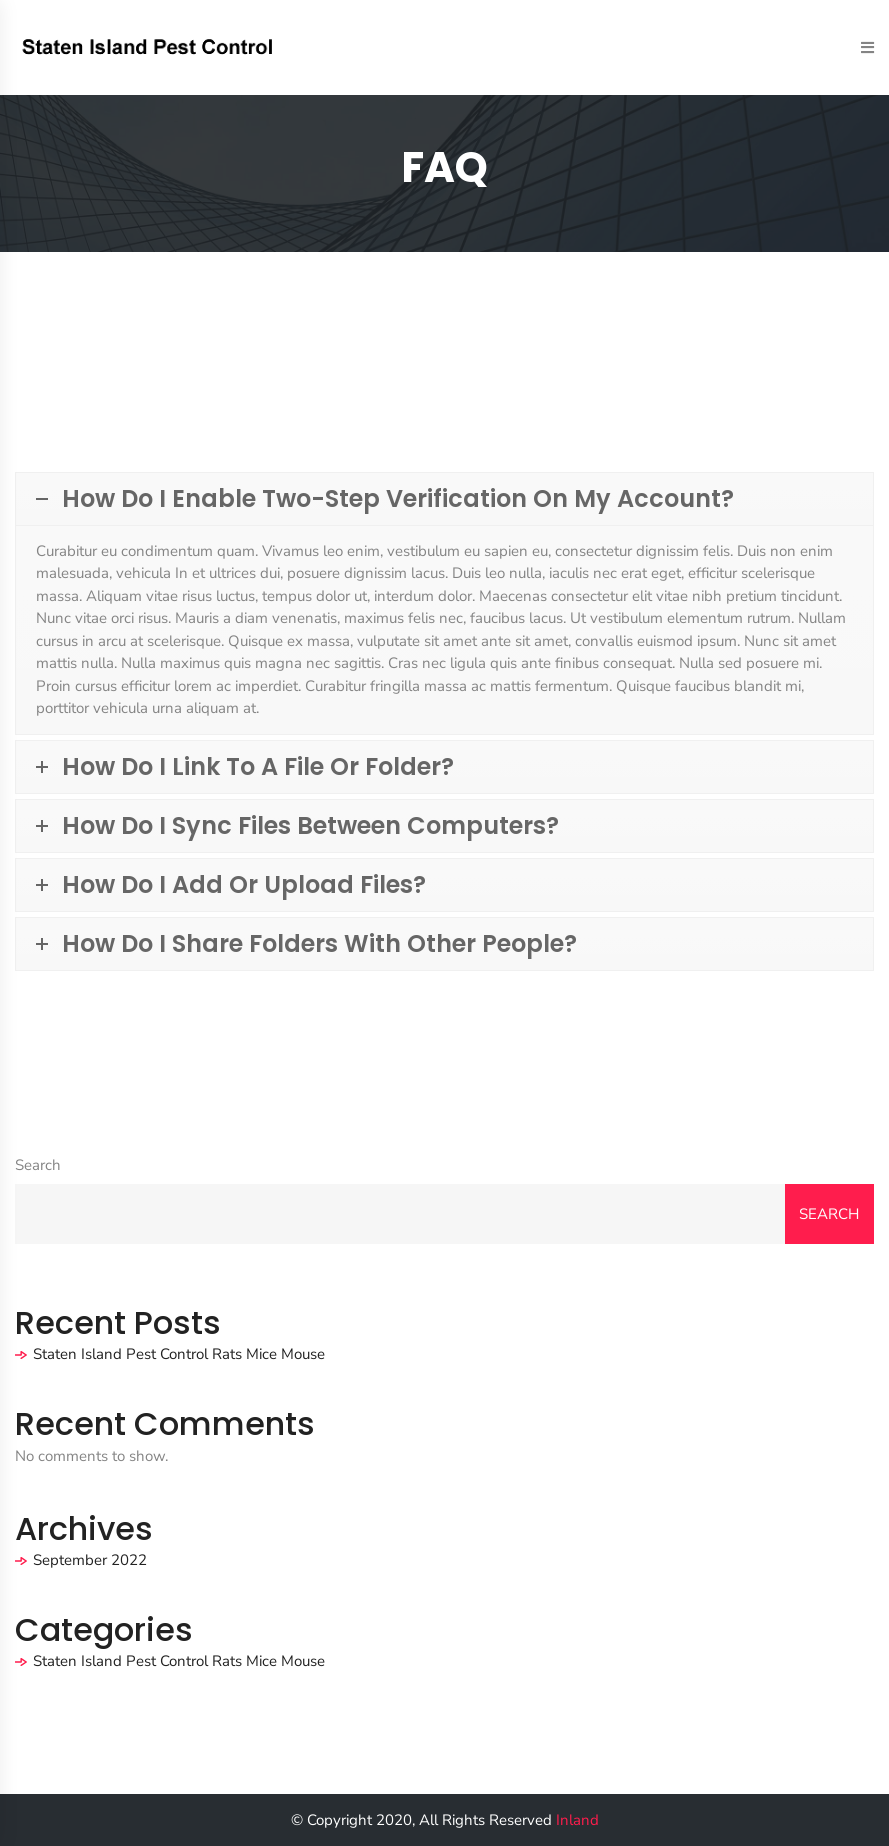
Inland (577, 1820)
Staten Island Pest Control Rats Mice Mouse (179, 1354)
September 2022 (90, 1560)
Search (38, 1165)
